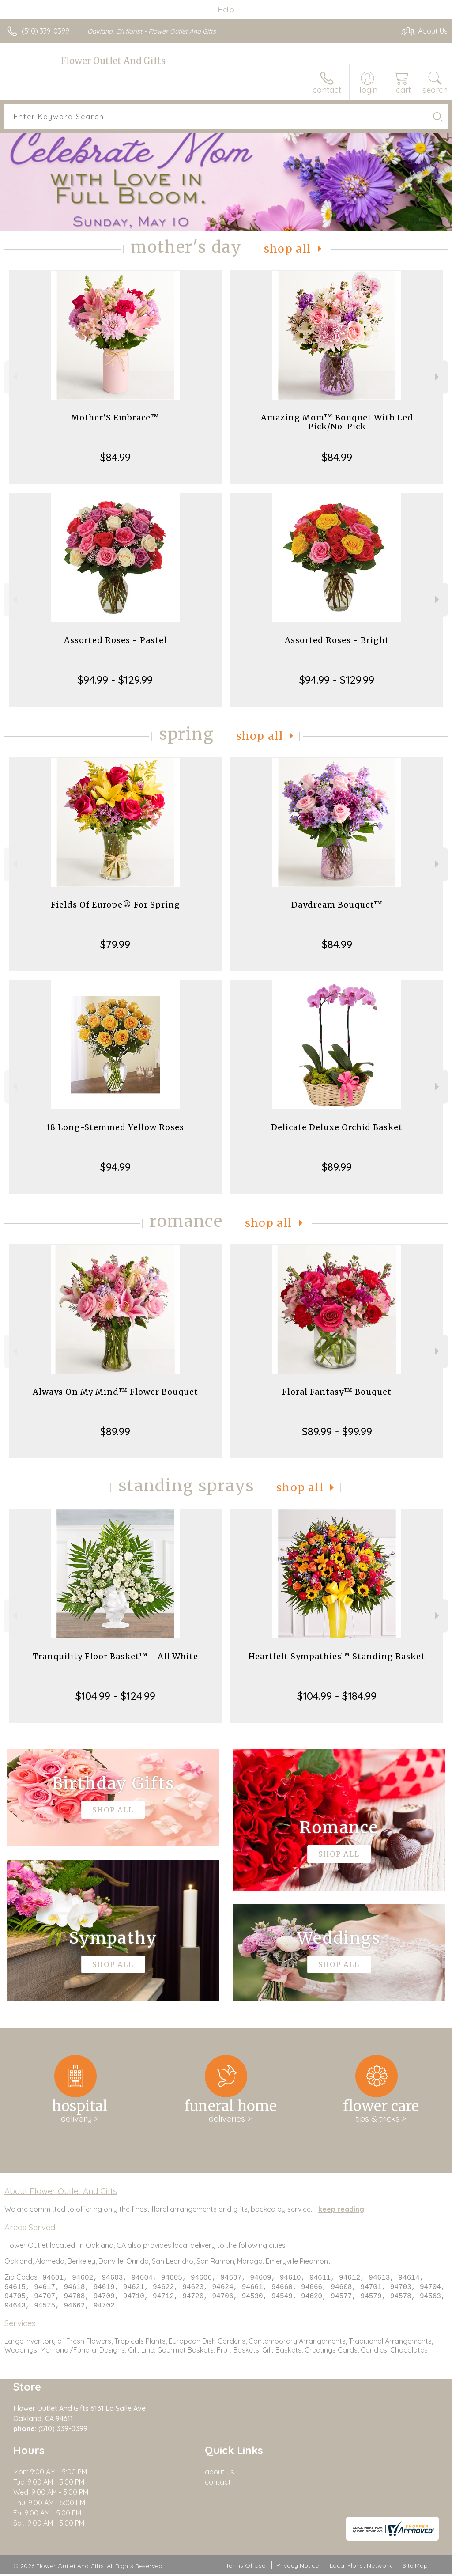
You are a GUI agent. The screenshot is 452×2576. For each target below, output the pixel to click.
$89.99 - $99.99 (337, 1431)
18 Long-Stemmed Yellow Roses (115, 1127)
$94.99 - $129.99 (115, 679)
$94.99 (115, 1166)
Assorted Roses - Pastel (115, 640)
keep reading (341, 2209)
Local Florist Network (361, 2567)
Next (438, 376)
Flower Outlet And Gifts (113, 60)
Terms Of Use (245, 2567)
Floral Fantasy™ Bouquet (337, 1392)
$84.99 (115, 457)
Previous (13, 376)
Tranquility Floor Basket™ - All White (115, 1656)
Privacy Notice (297, 2567)
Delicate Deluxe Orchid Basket (337, 1127)
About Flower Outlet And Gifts (60, 2191)
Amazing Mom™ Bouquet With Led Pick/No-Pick (337, 421)
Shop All (288, 249)
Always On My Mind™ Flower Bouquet (115, 1392)
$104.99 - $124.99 (115, 1695)
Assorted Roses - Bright (337, 640)
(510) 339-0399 (45, 30)
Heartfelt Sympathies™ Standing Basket (337, 1656)
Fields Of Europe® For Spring (115, 905)
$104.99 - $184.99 (337, 1695)
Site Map (415, 2567)
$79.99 (115, 944)
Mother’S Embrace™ (115, 417)
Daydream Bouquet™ (337, 905)
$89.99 (337, 1166)
